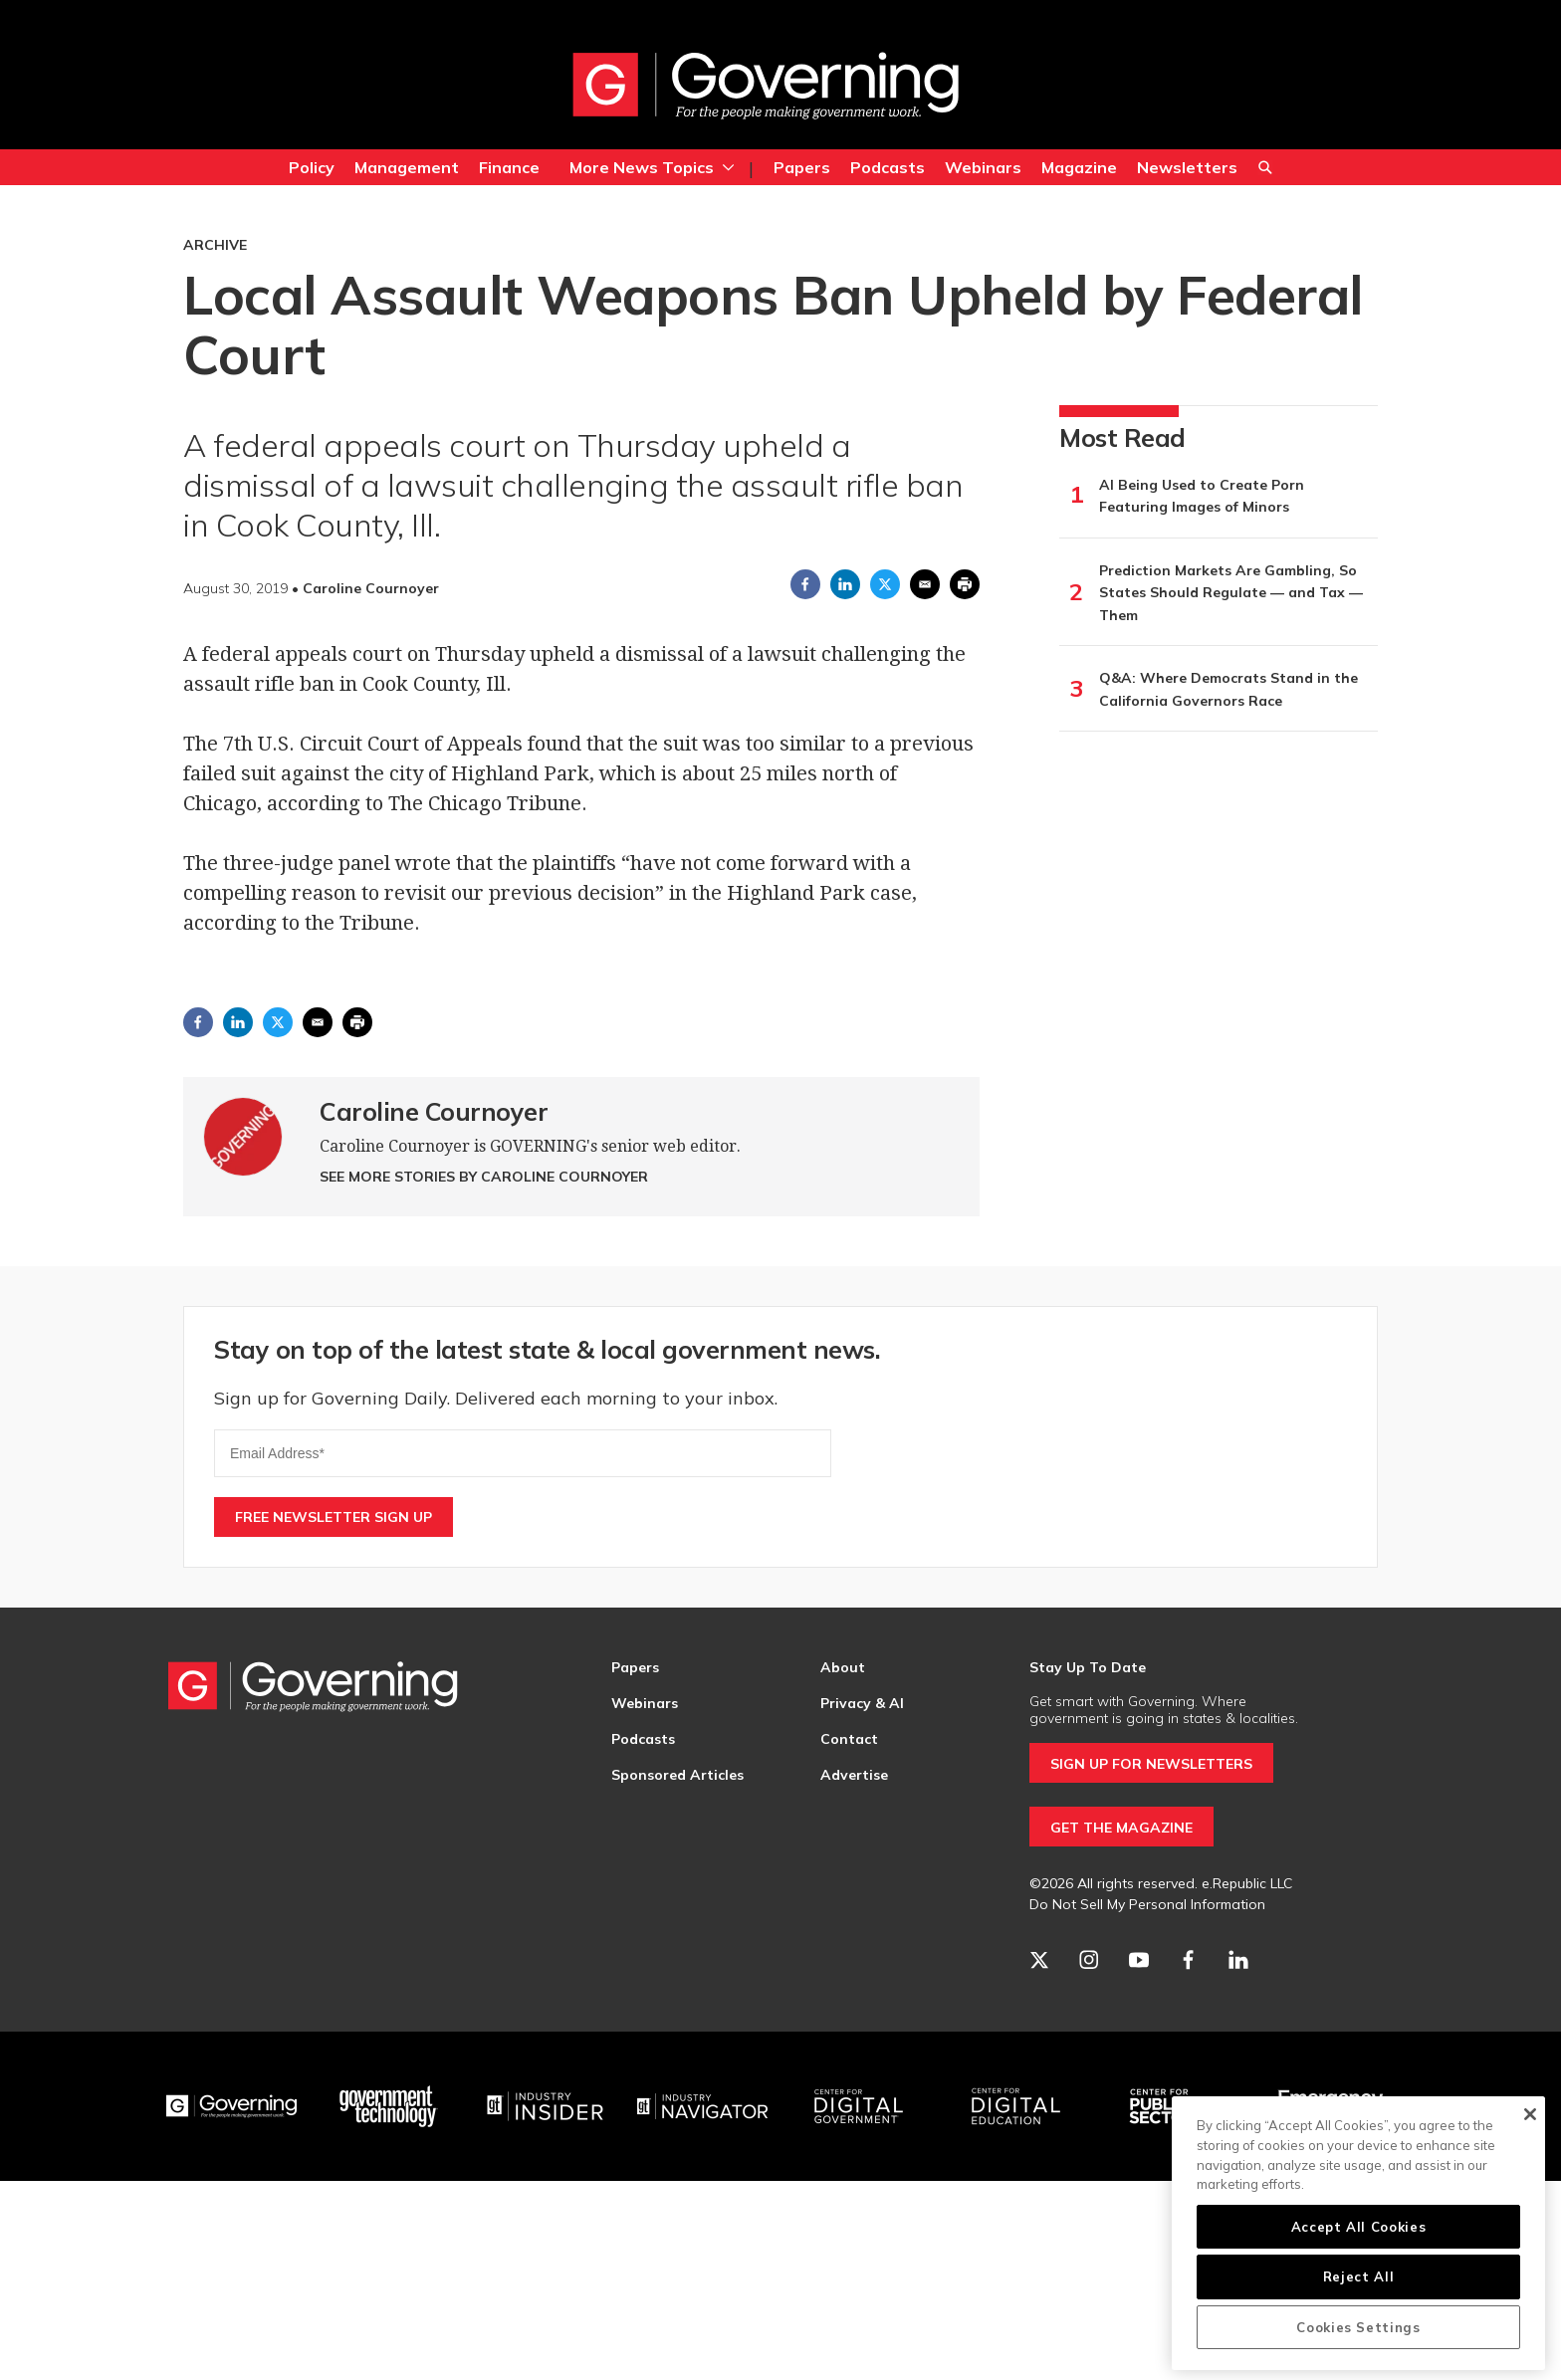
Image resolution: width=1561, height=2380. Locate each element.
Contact (849, 1739)
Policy (311, 167)
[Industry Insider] (545, 2106)
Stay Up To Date (1087, 1667)
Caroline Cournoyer (434, 1111)
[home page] (765, 84)
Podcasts (887, 167)
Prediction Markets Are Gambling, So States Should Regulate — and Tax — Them (1231, 592)
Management (406, 167)
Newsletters (1187, 167)
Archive (215, 245)
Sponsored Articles (677, 1775)
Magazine (1079, 167)
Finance (509, 167)
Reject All (1359, 2276)
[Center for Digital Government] (859, 2106)
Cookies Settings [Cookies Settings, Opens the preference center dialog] (1358, 2327)
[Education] (1016, 2106)
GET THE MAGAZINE (1121, 1828)
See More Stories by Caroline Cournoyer (484, 1177)
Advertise (854, 1775)
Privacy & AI (862, 1703)
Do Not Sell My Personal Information (1147, 1904)
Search (1265, 169)
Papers (802, 167)
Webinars (983, 167)
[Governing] (232, 2106)
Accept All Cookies (1359, 2227)
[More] (728, 167)
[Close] (1529, 2114)
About (842, 1667)
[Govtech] (389, 2106)
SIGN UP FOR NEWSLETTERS (1151, 1764)
